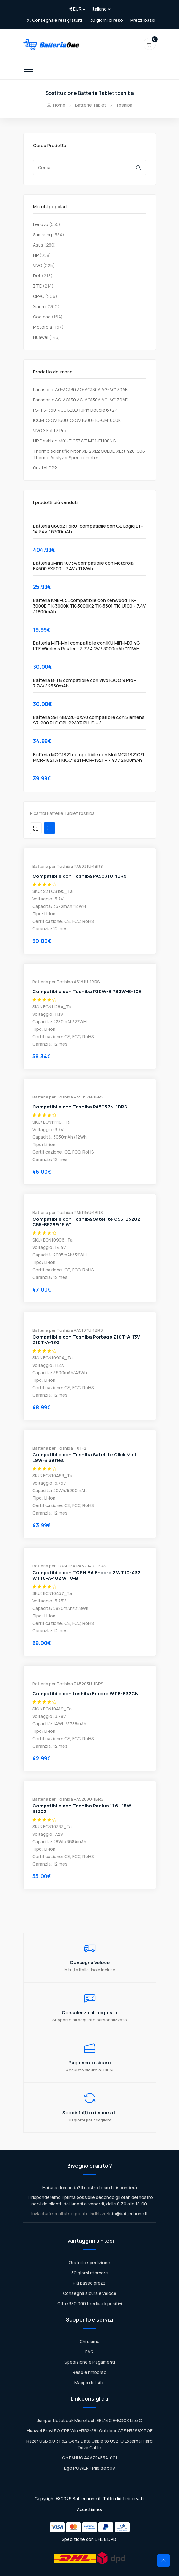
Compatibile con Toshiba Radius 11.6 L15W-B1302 (82, 1808)
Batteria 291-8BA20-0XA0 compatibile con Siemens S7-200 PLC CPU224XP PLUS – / (88, 720)
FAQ (89, 2352)
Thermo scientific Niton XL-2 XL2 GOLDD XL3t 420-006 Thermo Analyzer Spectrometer (89, 454)
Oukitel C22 (45, 468)
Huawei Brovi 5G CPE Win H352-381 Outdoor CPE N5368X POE (90, 2431)
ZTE (37, 286)
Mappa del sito (89, 2382)
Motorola (42, 327)
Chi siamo (90, 2341)
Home (56, 105)
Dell (37, 276)
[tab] (36, 828)
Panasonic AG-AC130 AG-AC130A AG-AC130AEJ (81, 389)
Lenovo (40, 224)
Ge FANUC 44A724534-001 (89, 2458)
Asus (38, 245)
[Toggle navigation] (28, 69)
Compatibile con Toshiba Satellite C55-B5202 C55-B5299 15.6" (86, 1222)
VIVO (37, 265)
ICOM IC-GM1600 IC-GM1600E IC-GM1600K (77, 420)
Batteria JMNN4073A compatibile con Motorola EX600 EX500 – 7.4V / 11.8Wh (83, 565)
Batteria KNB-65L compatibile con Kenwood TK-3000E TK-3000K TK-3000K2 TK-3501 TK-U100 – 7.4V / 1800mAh (89, 606)
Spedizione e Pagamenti (89, 2362)
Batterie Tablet (90, 105)
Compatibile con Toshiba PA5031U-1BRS (79, 876)
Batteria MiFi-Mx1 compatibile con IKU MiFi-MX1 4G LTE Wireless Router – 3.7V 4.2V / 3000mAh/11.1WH (86, 645)
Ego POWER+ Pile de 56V (89, 2468)
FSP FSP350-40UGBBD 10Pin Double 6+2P (75, 410)
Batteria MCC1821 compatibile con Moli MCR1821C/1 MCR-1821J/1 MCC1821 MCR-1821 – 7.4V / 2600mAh (88, 757)
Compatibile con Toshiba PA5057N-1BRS (79, 1107)
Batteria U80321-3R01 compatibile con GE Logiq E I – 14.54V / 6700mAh (88, 528)
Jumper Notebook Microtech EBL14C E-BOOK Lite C (89, 2420)
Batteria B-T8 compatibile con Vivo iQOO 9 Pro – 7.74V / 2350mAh (85, 683)
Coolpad (42, 317)
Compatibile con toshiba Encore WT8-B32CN (85, 1693)
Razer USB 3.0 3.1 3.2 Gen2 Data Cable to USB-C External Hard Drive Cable (89, 2444)
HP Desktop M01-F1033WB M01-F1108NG (74, 441)
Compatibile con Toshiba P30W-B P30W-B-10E (86, 991)
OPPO (38, 296)
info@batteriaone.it (128, 2214)
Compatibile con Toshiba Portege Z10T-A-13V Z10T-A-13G (86, 1339)
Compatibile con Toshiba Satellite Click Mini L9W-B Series (84, 1457)
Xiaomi (39, 306)
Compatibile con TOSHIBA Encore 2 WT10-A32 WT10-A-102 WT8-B (86, 1575)
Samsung (42, 235)
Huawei (40, 337)
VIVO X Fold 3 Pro (49, 430)
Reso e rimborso (89, 2372)
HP (36, 255)
